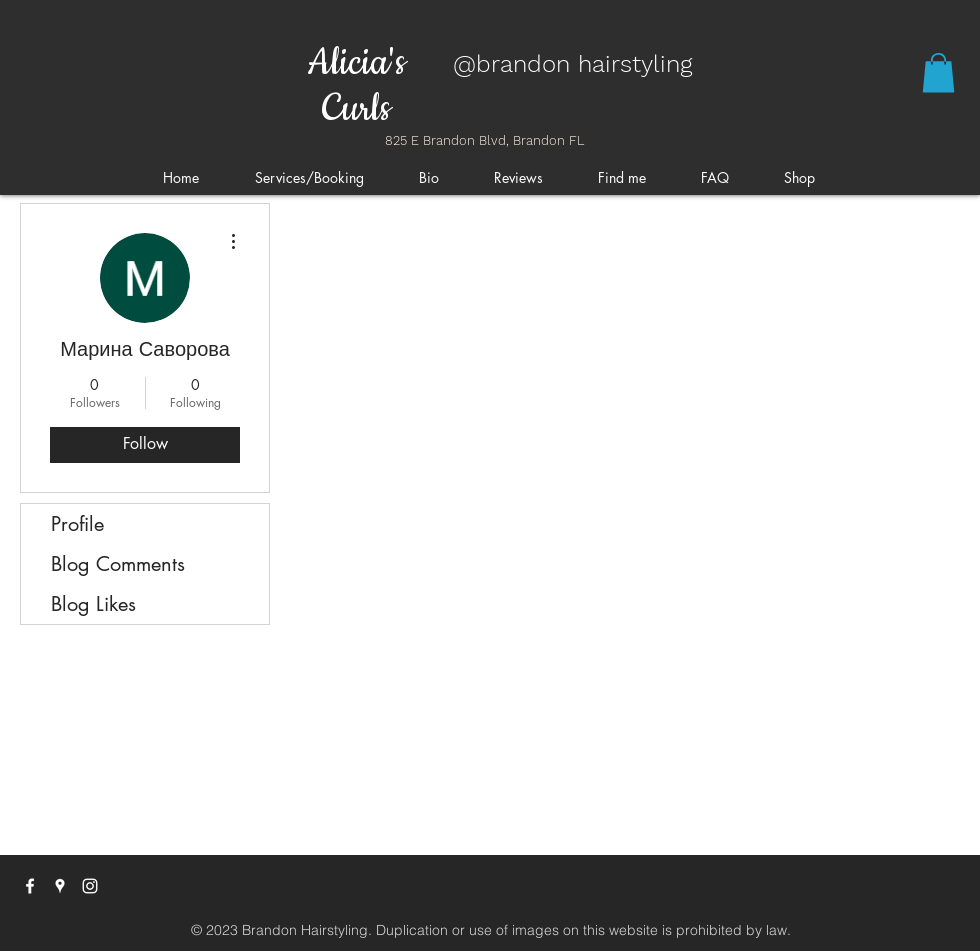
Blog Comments (118, 564)
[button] (938, 72)
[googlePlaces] (60, 886)
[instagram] (90, 886)
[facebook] (30, 886)
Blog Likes (93, 604)
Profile (77, 524)
